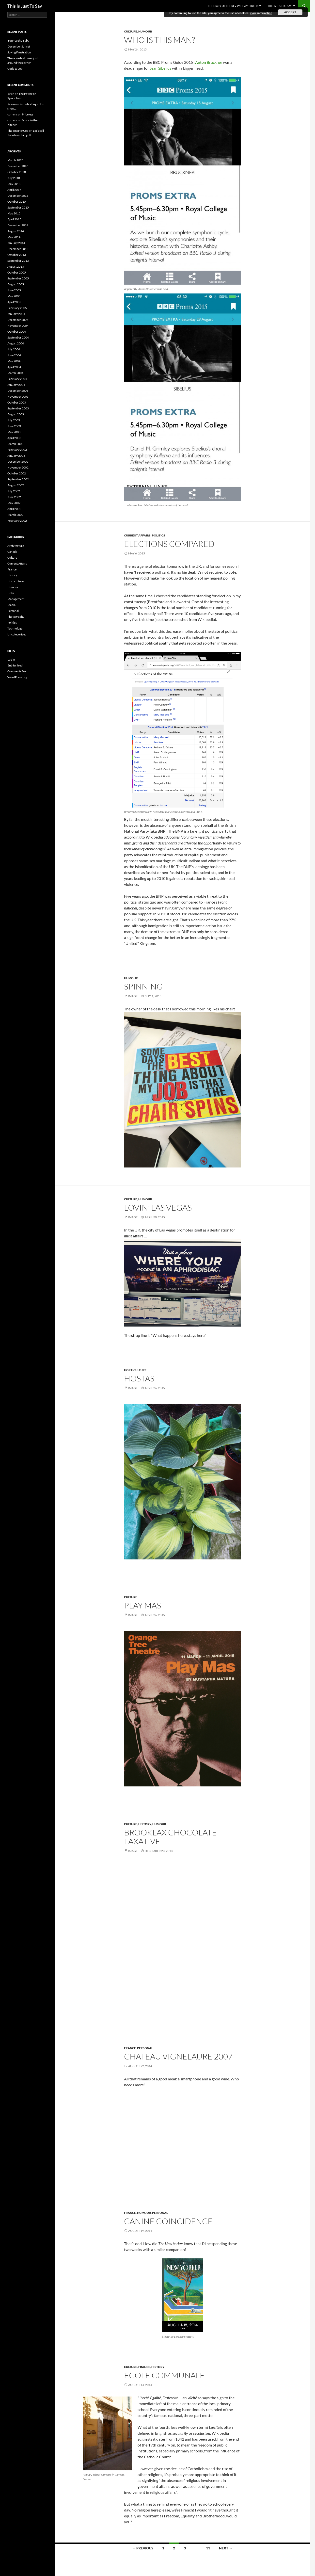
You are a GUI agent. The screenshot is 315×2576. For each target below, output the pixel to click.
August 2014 (15, 231)
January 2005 (16, 314)
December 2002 (17, 461)
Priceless (27, 114)
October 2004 (16, 331)
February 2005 (17, 308)
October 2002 (16, 473)
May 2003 (13, 432)
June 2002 (14, 497)
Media (11, 605)
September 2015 (18, 207)
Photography (15, 616)
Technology (14, 628)
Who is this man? (159, 40)
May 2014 (13, 237)
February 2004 (17, 379)
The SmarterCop (18, 130)
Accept (290, 12)
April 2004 (14, 367)
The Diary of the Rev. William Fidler (233, 5)
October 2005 (16, 272)
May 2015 (13, 213)
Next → (225, 2548)
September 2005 (18, 278)
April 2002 (14, 509)
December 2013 (17, 249)
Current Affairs (137, 535)
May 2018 (13, 184)
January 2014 (16, 243)
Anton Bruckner (208, 62)
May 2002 (13, 503)
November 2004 (18, 325)
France (130, 2048)
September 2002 (18, 479)
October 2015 (16, 201)
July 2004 (13, 349)
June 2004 (14, 355)
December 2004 (17, 320)
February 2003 (17, 450)
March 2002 (15, 515)
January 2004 (16, 385)
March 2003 (15, 444)
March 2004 (15, 373)
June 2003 (14, 426)
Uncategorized (17, 634)
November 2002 (18, 467)
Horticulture (135, 1370)
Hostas (140, 1378)
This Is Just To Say (24, 6)
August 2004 (15, 343)
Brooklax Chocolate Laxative (170, 1836)
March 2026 (15, 160)
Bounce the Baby (18, 40)
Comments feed (17, 671)
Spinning (144, 986)
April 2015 (14, 219)
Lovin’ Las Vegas (158, 1207)
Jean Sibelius (161, 68)
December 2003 (17, 390)
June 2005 (14, 290)
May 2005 (13, 296)
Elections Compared (170, 544)
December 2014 (17, 225)
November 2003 (18, 396)
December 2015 (17, 195)
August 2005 (15, 284)
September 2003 (18, 408)
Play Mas (142, 1605)
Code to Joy (14, 68)
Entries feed (15, 665)
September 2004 (18, 337)
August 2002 (15, 485)
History (144, 1824)
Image (133, 996)
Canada (12, 551)
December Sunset (18, 46)
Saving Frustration (19, 52)
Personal (145, 2048)
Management (15, 599)
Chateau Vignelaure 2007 (178, 2056)
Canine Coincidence (168, 2221)
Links (10, 593)
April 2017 (14, 190)
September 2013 (18, 260)
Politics (158, 535)
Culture (130, 31)
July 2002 (13, 491)
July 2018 (13, 178)
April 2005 (14, 302)
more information (261, 13)
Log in (11, 659)
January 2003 (16, 455)
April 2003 (14, 438)
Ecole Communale (164, 2375)
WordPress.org (17, 677)
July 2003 (13, 420)
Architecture (15, 546)
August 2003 (15, 414)
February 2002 (17, 520)
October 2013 (16, 255)
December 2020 (17, 166)
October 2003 (16, 402)
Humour (145, 31)
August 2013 (15, 266)
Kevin (11, 104)
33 (208, 2548)
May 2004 (13, 361)
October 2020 (16, 172)
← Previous (142, 2548)
